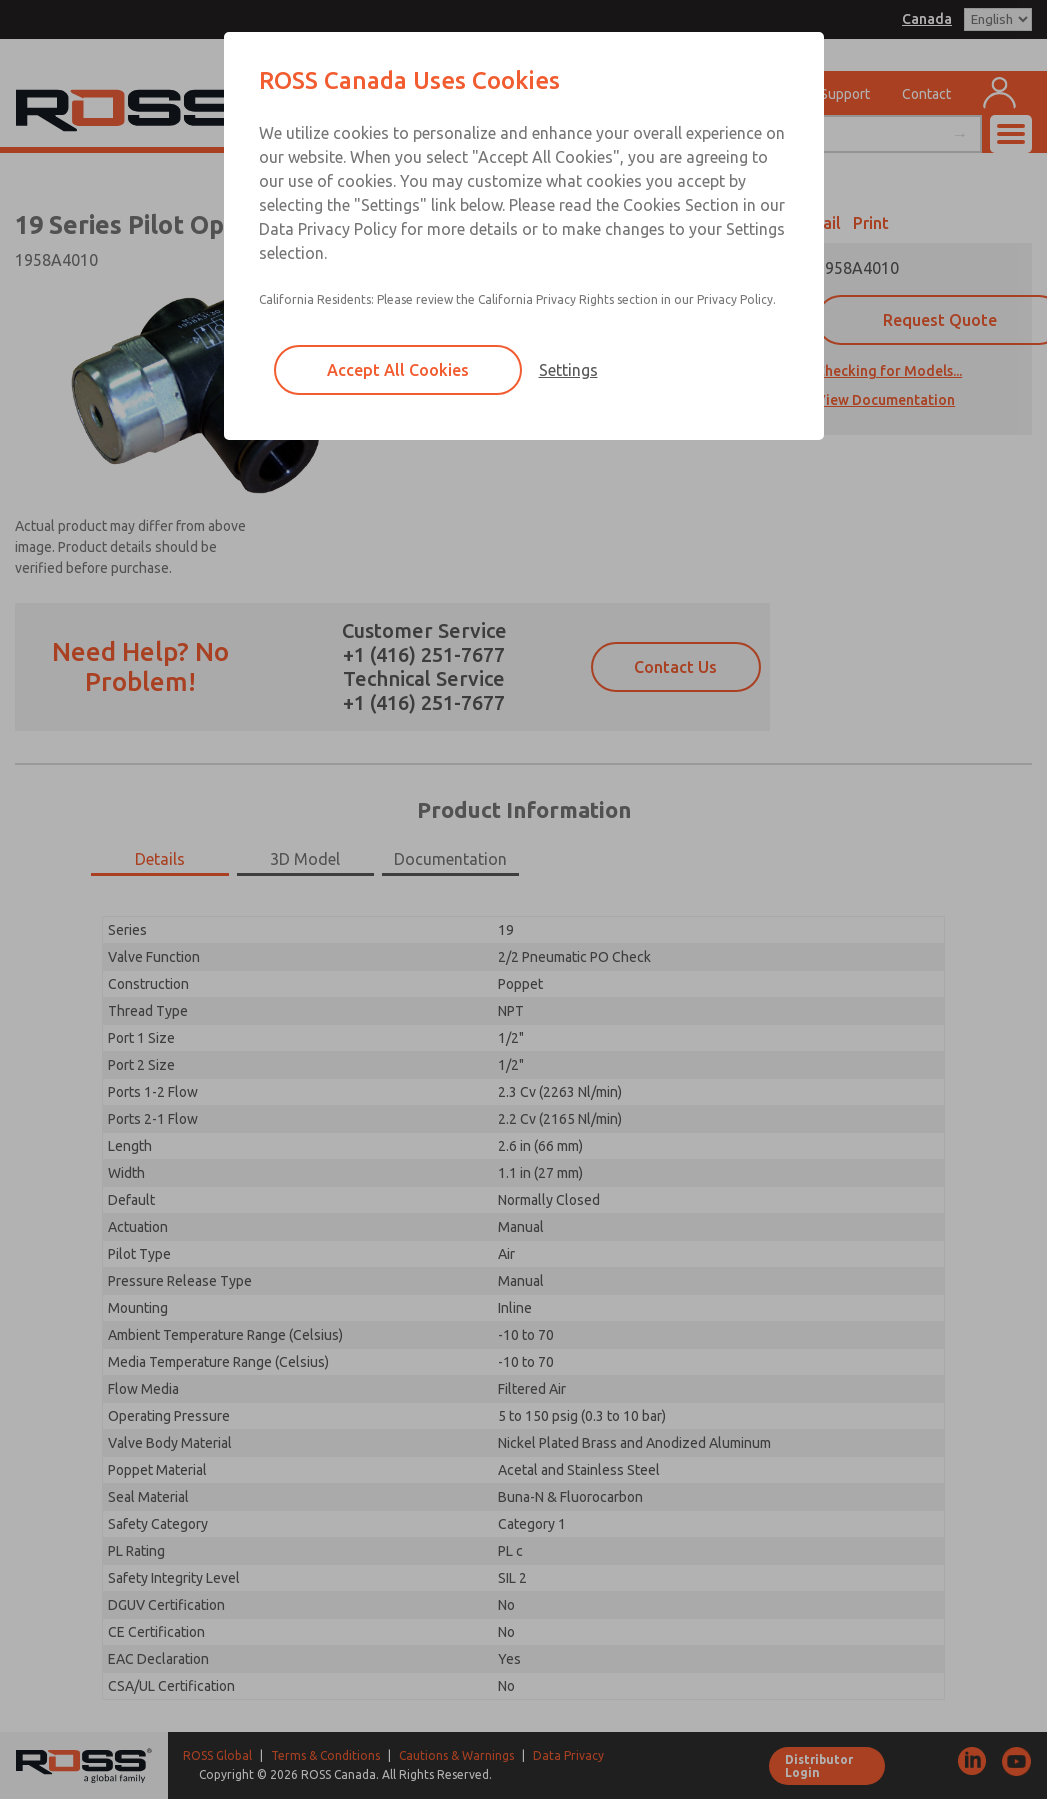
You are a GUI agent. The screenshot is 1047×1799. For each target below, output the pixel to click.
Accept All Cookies (398, 370)
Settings (568, 370)
